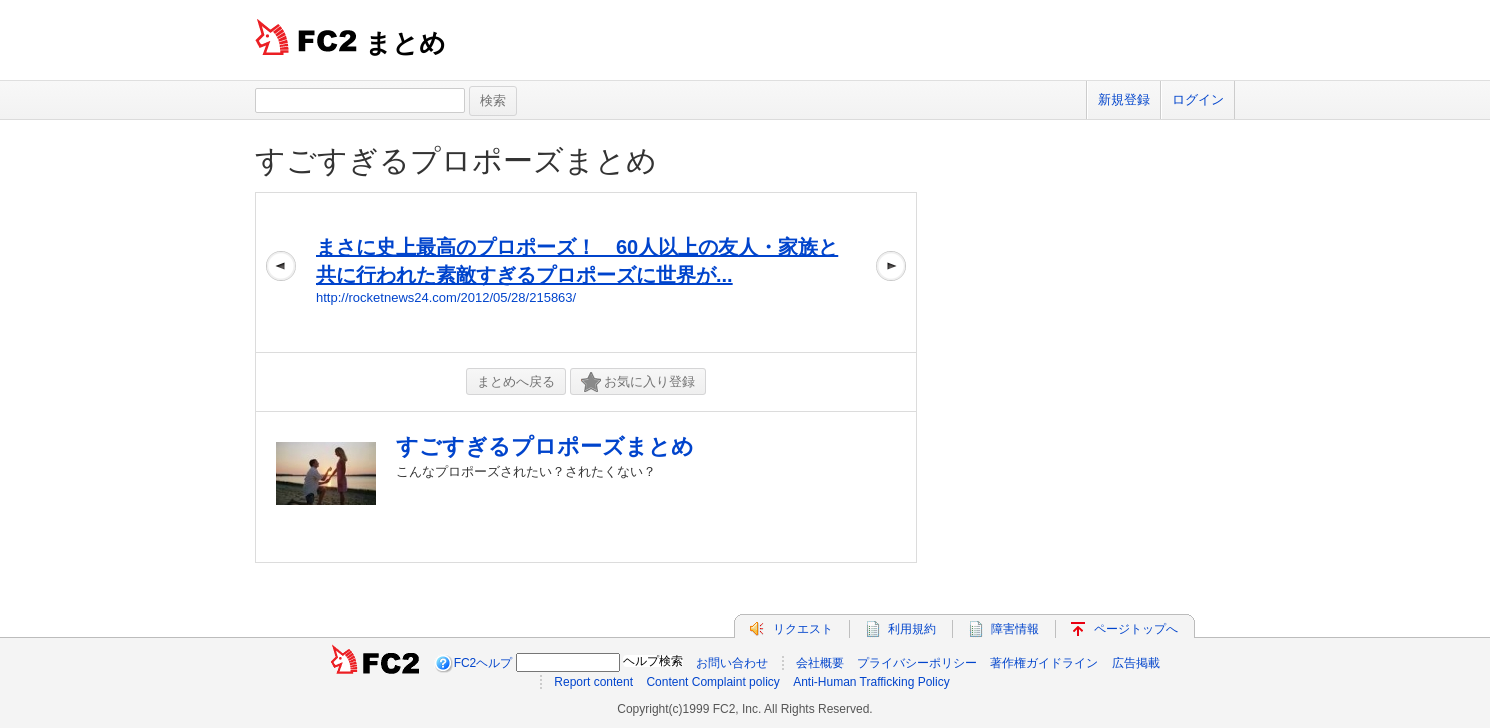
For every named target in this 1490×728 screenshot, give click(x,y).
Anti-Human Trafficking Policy (871, 682)
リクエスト (803, 629)
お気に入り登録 (638, 382)
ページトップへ (1136, 629)
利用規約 (912, 629)
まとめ (405, 43)
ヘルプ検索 (653, 661)
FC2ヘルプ (483, 663)
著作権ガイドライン (1044, 663)
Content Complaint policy (712, 682)
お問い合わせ (732, 663)
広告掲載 (1136, 663)
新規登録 (1124, 99)
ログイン (1198, 99)
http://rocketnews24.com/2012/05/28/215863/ (446, 297)
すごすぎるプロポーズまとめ (456, 160)
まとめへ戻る (516, 381)
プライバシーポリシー (917, 663)
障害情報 (1015, 629)
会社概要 (820, 663)
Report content (593, 682)
